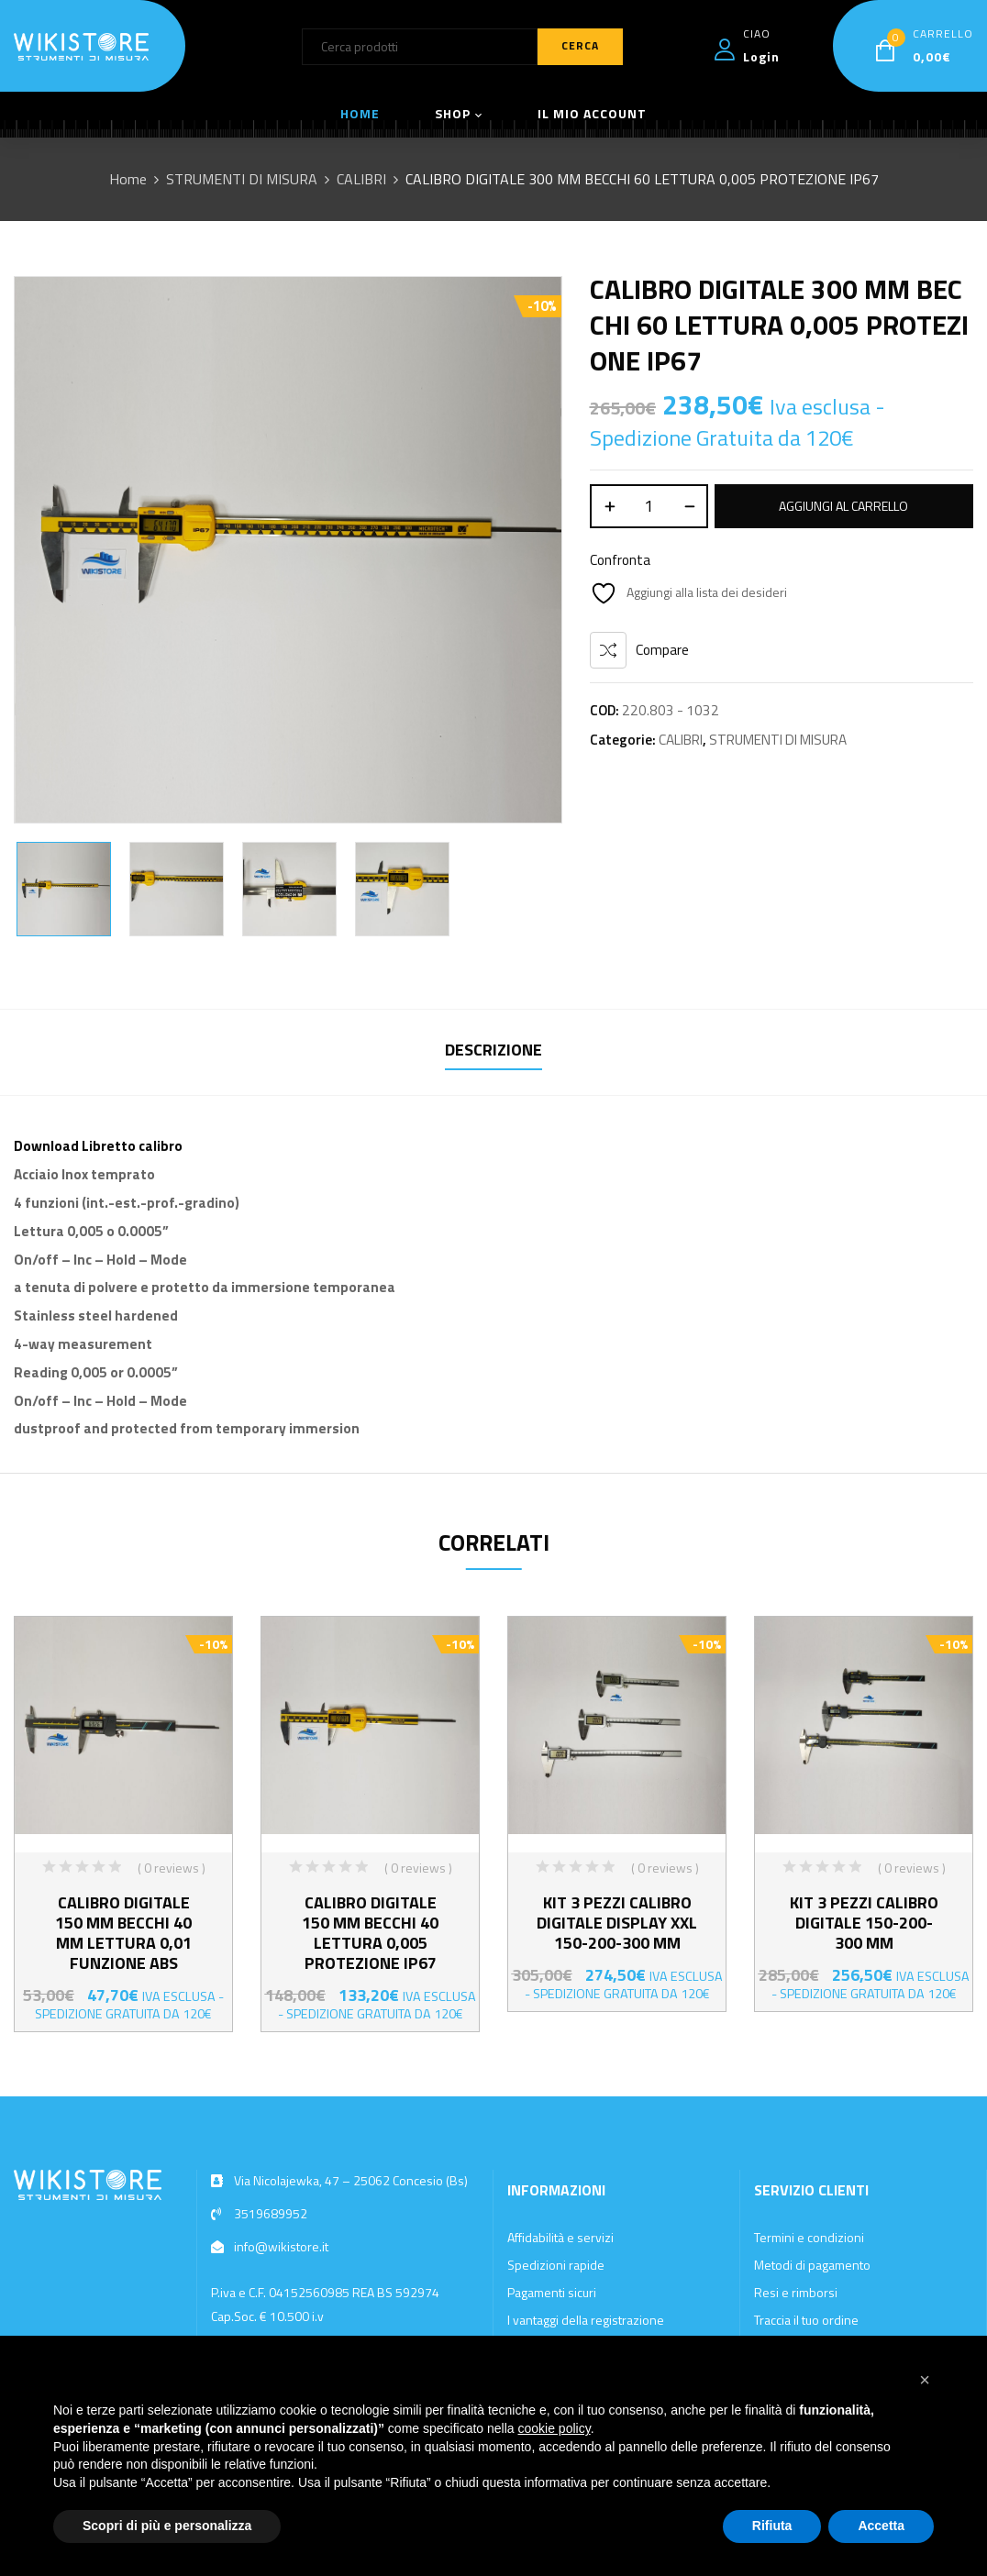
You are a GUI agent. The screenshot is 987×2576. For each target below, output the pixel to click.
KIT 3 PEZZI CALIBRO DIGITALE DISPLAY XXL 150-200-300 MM (617, 1922)
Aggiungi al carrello (843, 505)
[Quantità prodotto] (649, 506)
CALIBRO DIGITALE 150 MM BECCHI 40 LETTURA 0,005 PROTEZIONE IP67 (370, 1932)
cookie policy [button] (554, 2428)
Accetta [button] (881, 2525)
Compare (662, 649)
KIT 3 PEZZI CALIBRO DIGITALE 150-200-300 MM (864, 1922)
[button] (924, 2379)
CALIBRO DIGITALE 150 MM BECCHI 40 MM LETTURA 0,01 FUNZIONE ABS (123, 1932)
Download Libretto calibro (98, 1145)
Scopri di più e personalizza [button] (167, 2525)
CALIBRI (361, 179)
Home (128, 179)
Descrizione (493, 1049)
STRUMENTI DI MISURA (241, 179)
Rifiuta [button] (772, 2525)
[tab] (493, 1052)
